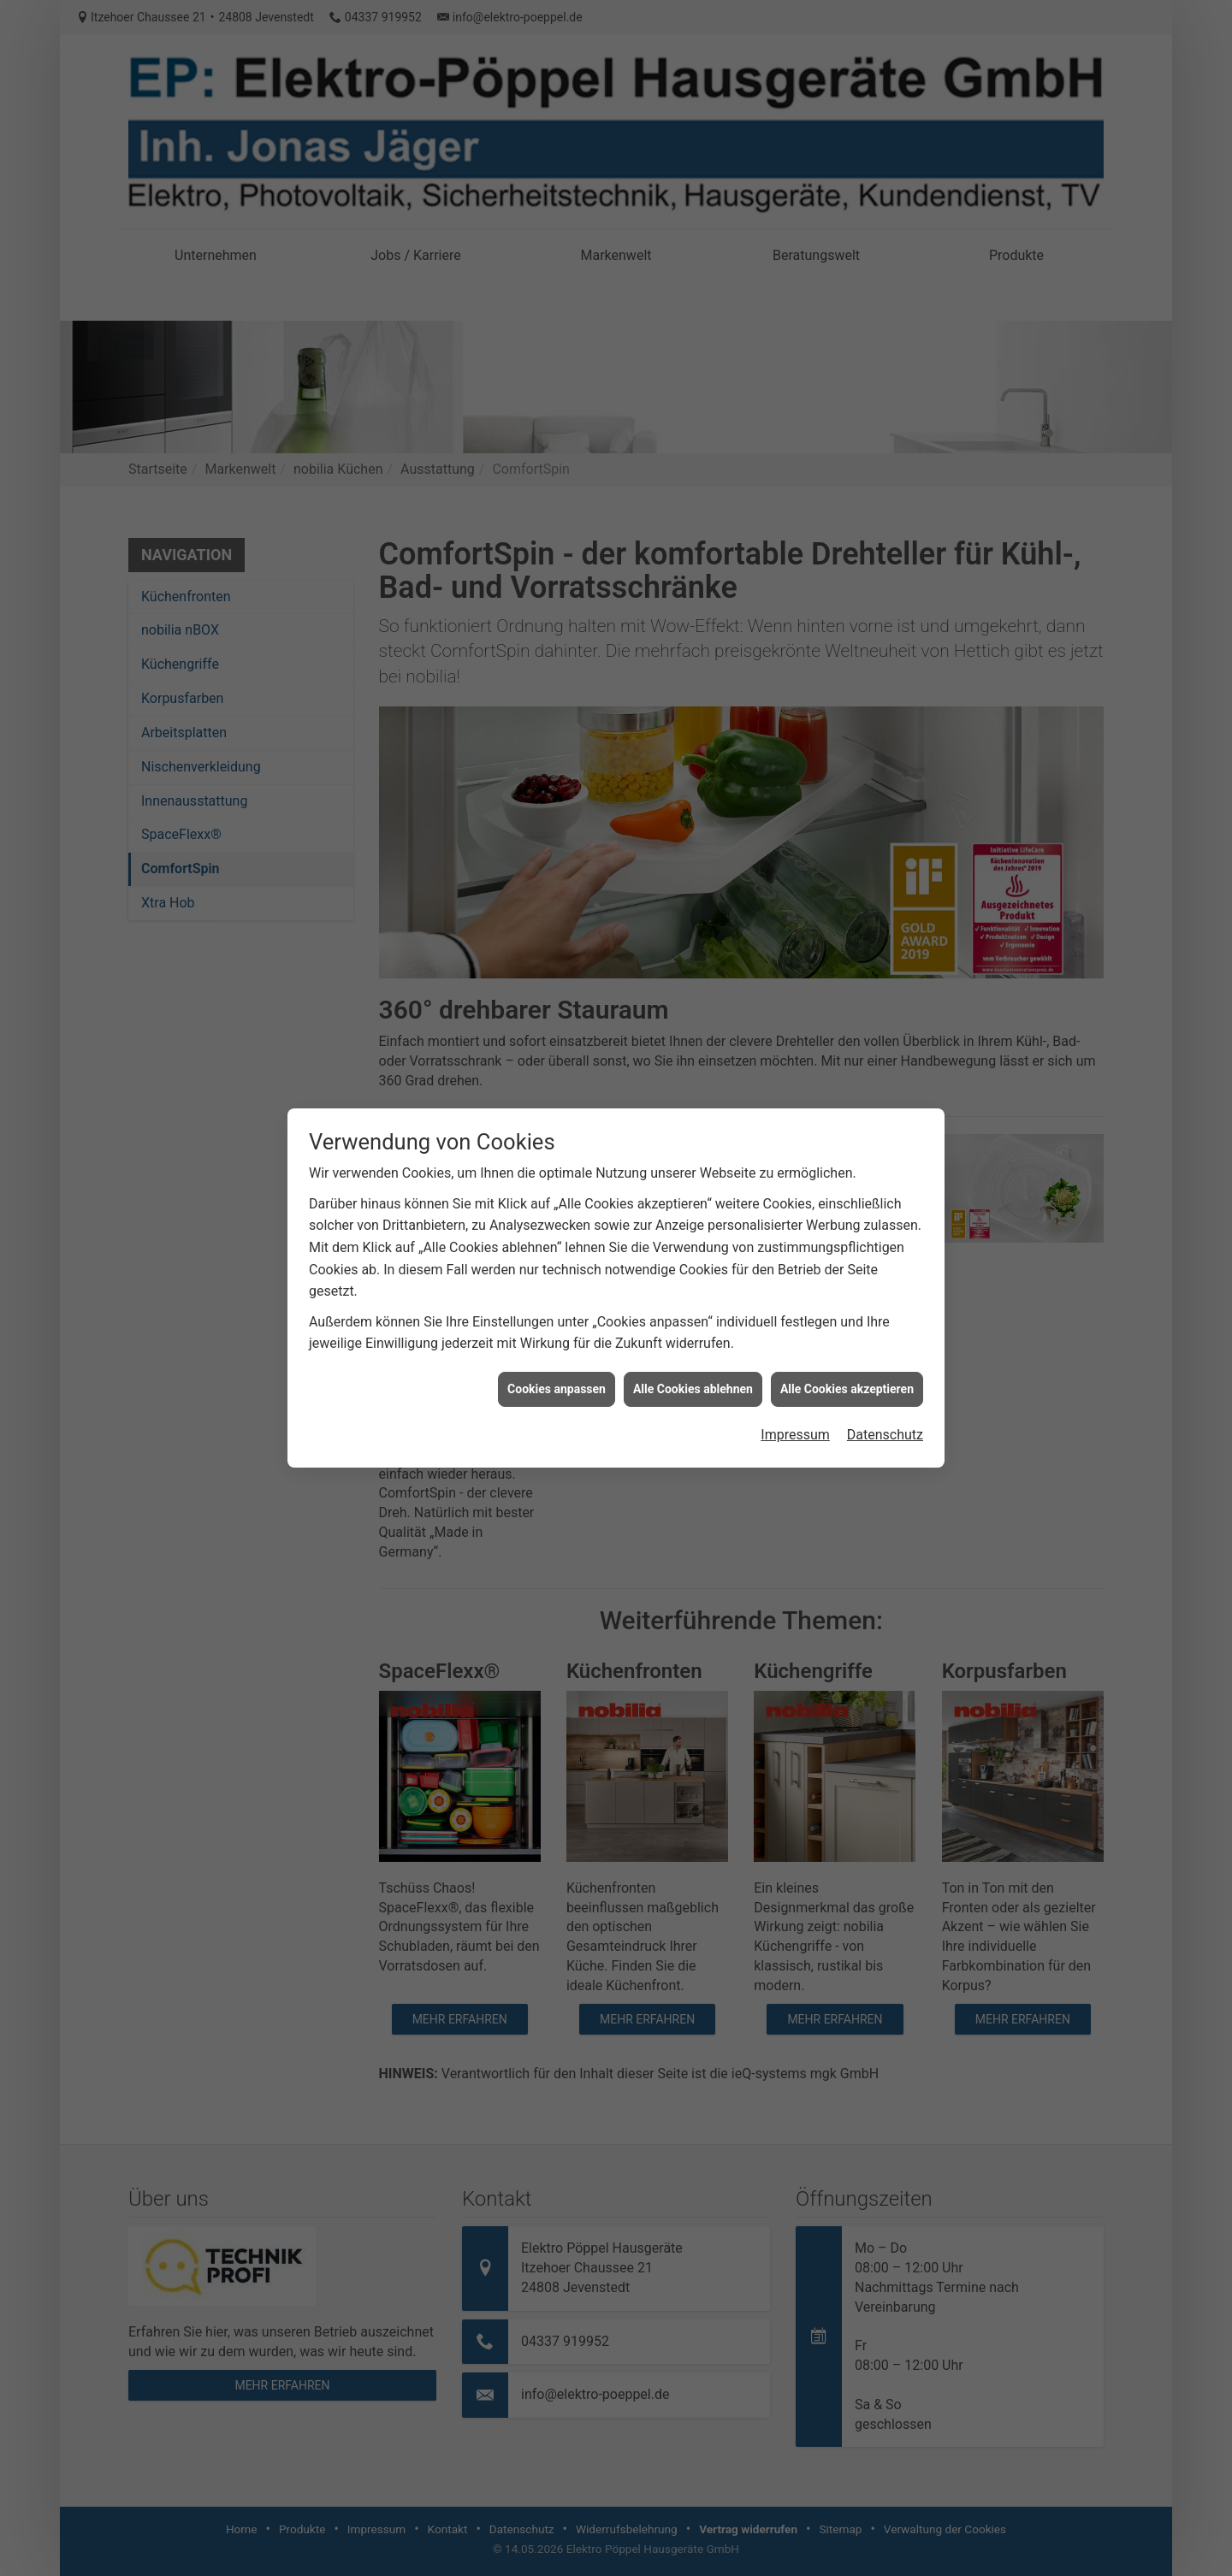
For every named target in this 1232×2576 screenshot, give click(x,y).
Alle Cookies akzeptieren (847, 1350)
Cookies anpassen (556, 1350)
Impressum (795, 1396)
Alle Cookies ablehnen (693, 1350)
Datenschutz (885, 1396)
